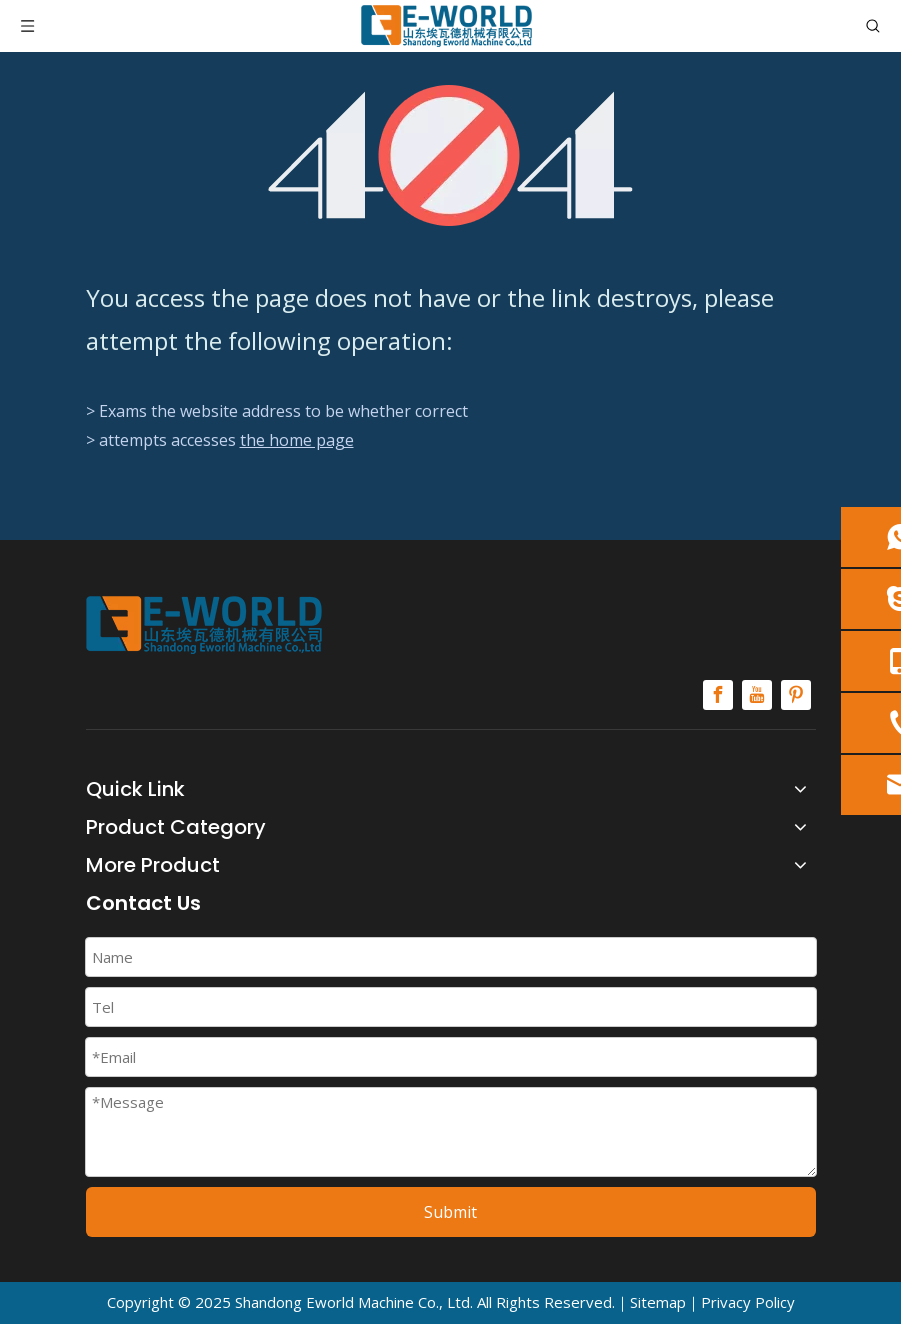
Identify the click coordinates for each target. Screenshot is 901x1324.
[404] (450, 155)
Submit (450, 1212)
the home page (297, 440)
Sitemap (658, 1302)
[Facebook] (718, 695)
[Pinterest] (796, 695)
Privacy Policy (748, 1302)
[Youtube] (757, 695)
